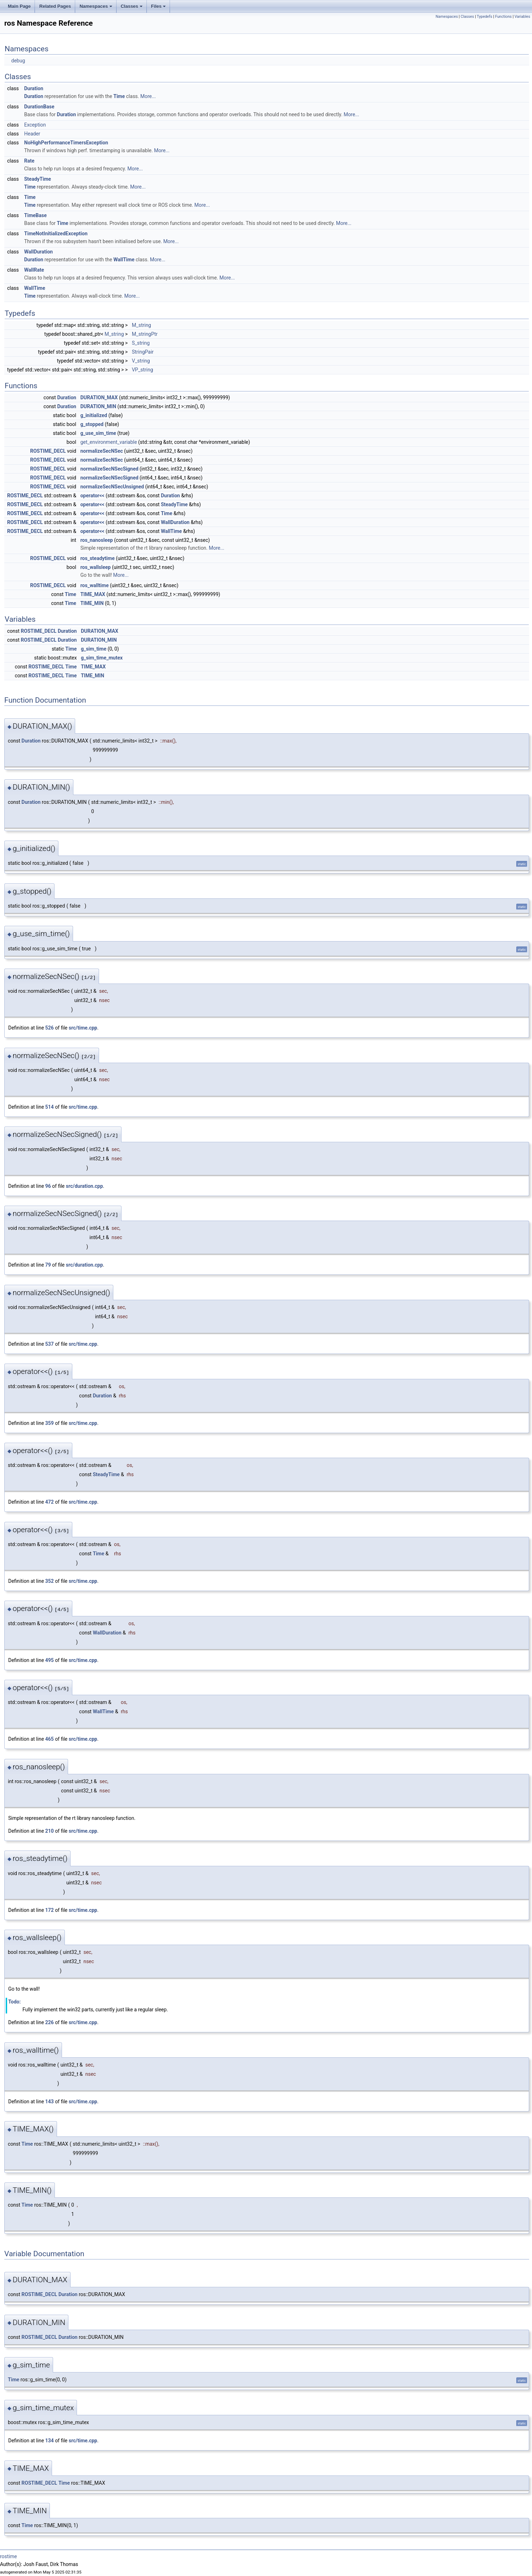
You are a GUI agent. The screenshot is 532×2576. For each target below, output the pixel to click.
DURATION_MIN (98, 406)
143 (49, 2101)
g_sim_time (94, 649)
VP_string (142, 370)
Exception (35, 125)
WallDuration (38, 252)
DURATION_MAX (99, 397)
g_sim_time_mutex (102, 658)
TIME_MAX (92, 594)
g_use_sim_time (98, 433)
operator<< (92, 495)
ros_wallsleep (95, 567)
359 (49, 1423)
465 (49, 1739)
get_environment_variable (108, 442)
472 (49, 1502)
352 (49, 1581)
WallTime (123, 259)
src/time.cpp (83, 1028)
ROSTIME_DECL (48, 451)
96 (48, 1186)
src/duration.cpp (84, 1186)
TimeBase (35, 215)
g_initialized (93, 415)
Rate (29, 161)
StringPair (143, 352)
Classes (132, 6)
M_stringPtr (144, 334)
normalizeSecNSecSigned (109, 469)
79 (48, 1265)
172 (49, 1910)
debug (18, 60)
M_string (141, 325)
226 (49, 2022)
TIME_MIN (91, 603)
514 (49, 1107)
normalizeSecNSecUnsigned (112, 486)
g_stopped (91, 424)
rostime (8, 2556)
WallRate (34, 270)
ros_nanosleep (96, 540)
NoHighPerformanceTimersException (66, 142)
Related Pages (55, 6)
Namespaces (95, 6)
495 (49, 1660)
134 (49, 2440)
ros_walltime (94, 585)
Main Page (19, 6)
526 (49, 1028)
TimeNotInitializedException (56, 233)
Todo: (14, 2002)
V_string (141, 361)
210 (49, 1831)
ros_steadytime (97, 558)
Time (119, 96)
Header (32, 134)
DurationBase (39, 106)
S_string (141, 343)
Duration (33, 88)
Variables (522, 16)
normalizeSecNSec (101, 451)
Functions (503, 16)
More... (148, 96)
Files (158, 6)
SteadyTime (37, 179)
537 (49, 1344)
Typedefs (484, 16)
